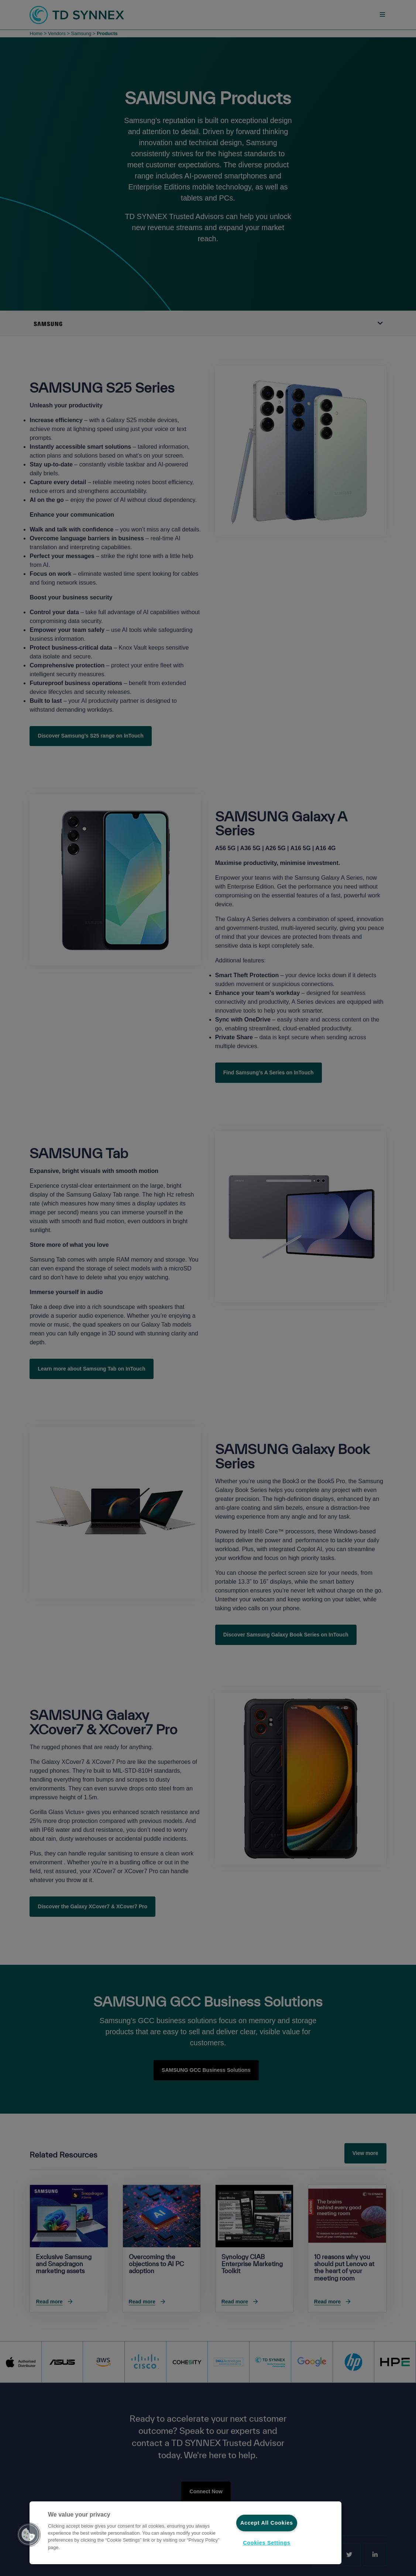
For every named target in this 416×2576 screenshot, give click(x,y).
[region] (185, 2532)
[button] (28, 2534)
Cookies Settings (266, 2543)
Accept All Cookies (266, 2523)
